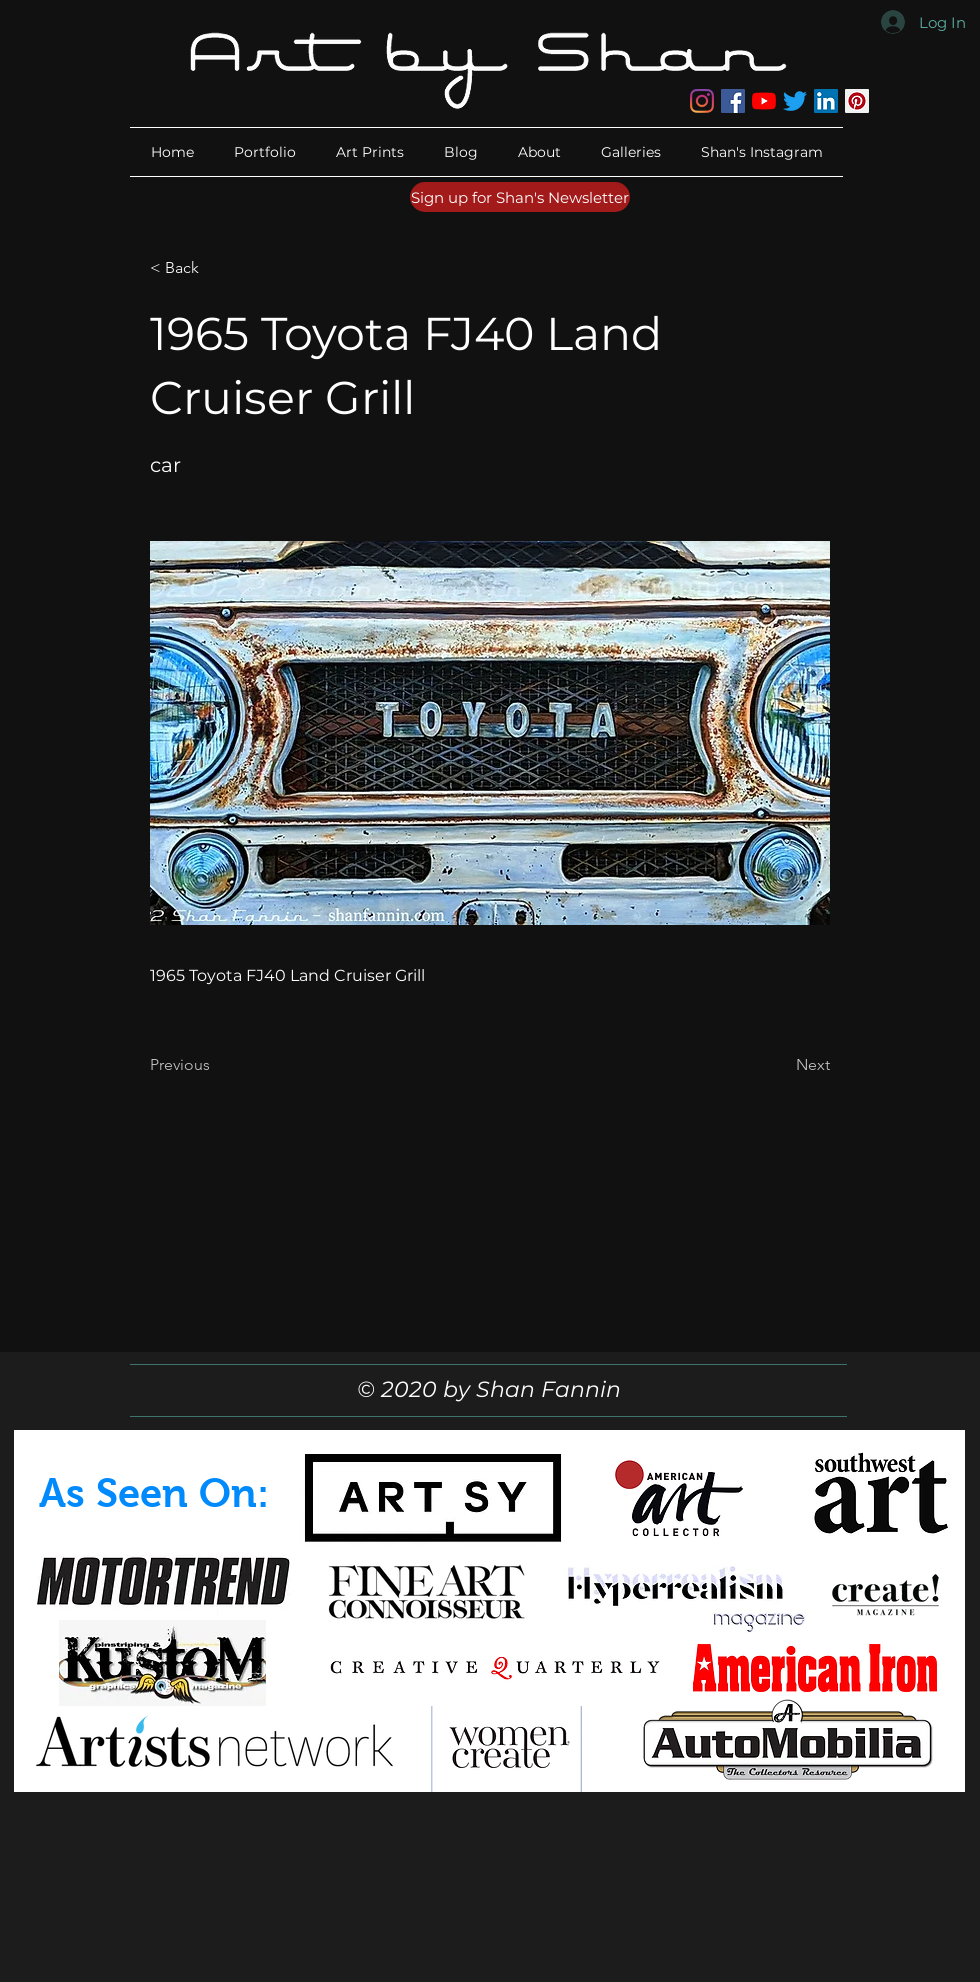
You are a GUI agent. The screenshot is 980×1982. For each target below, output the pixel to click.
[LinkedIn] (826, 101)
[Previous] (216, 1065)
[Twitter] (795, 101)
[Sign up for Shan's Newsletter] (520, 197)
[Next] (780, 1065)
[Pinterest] (857, 101)
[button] (539, 152)
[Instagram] (702, 101)
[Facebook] (733, 101)
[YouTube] (764, 101)
